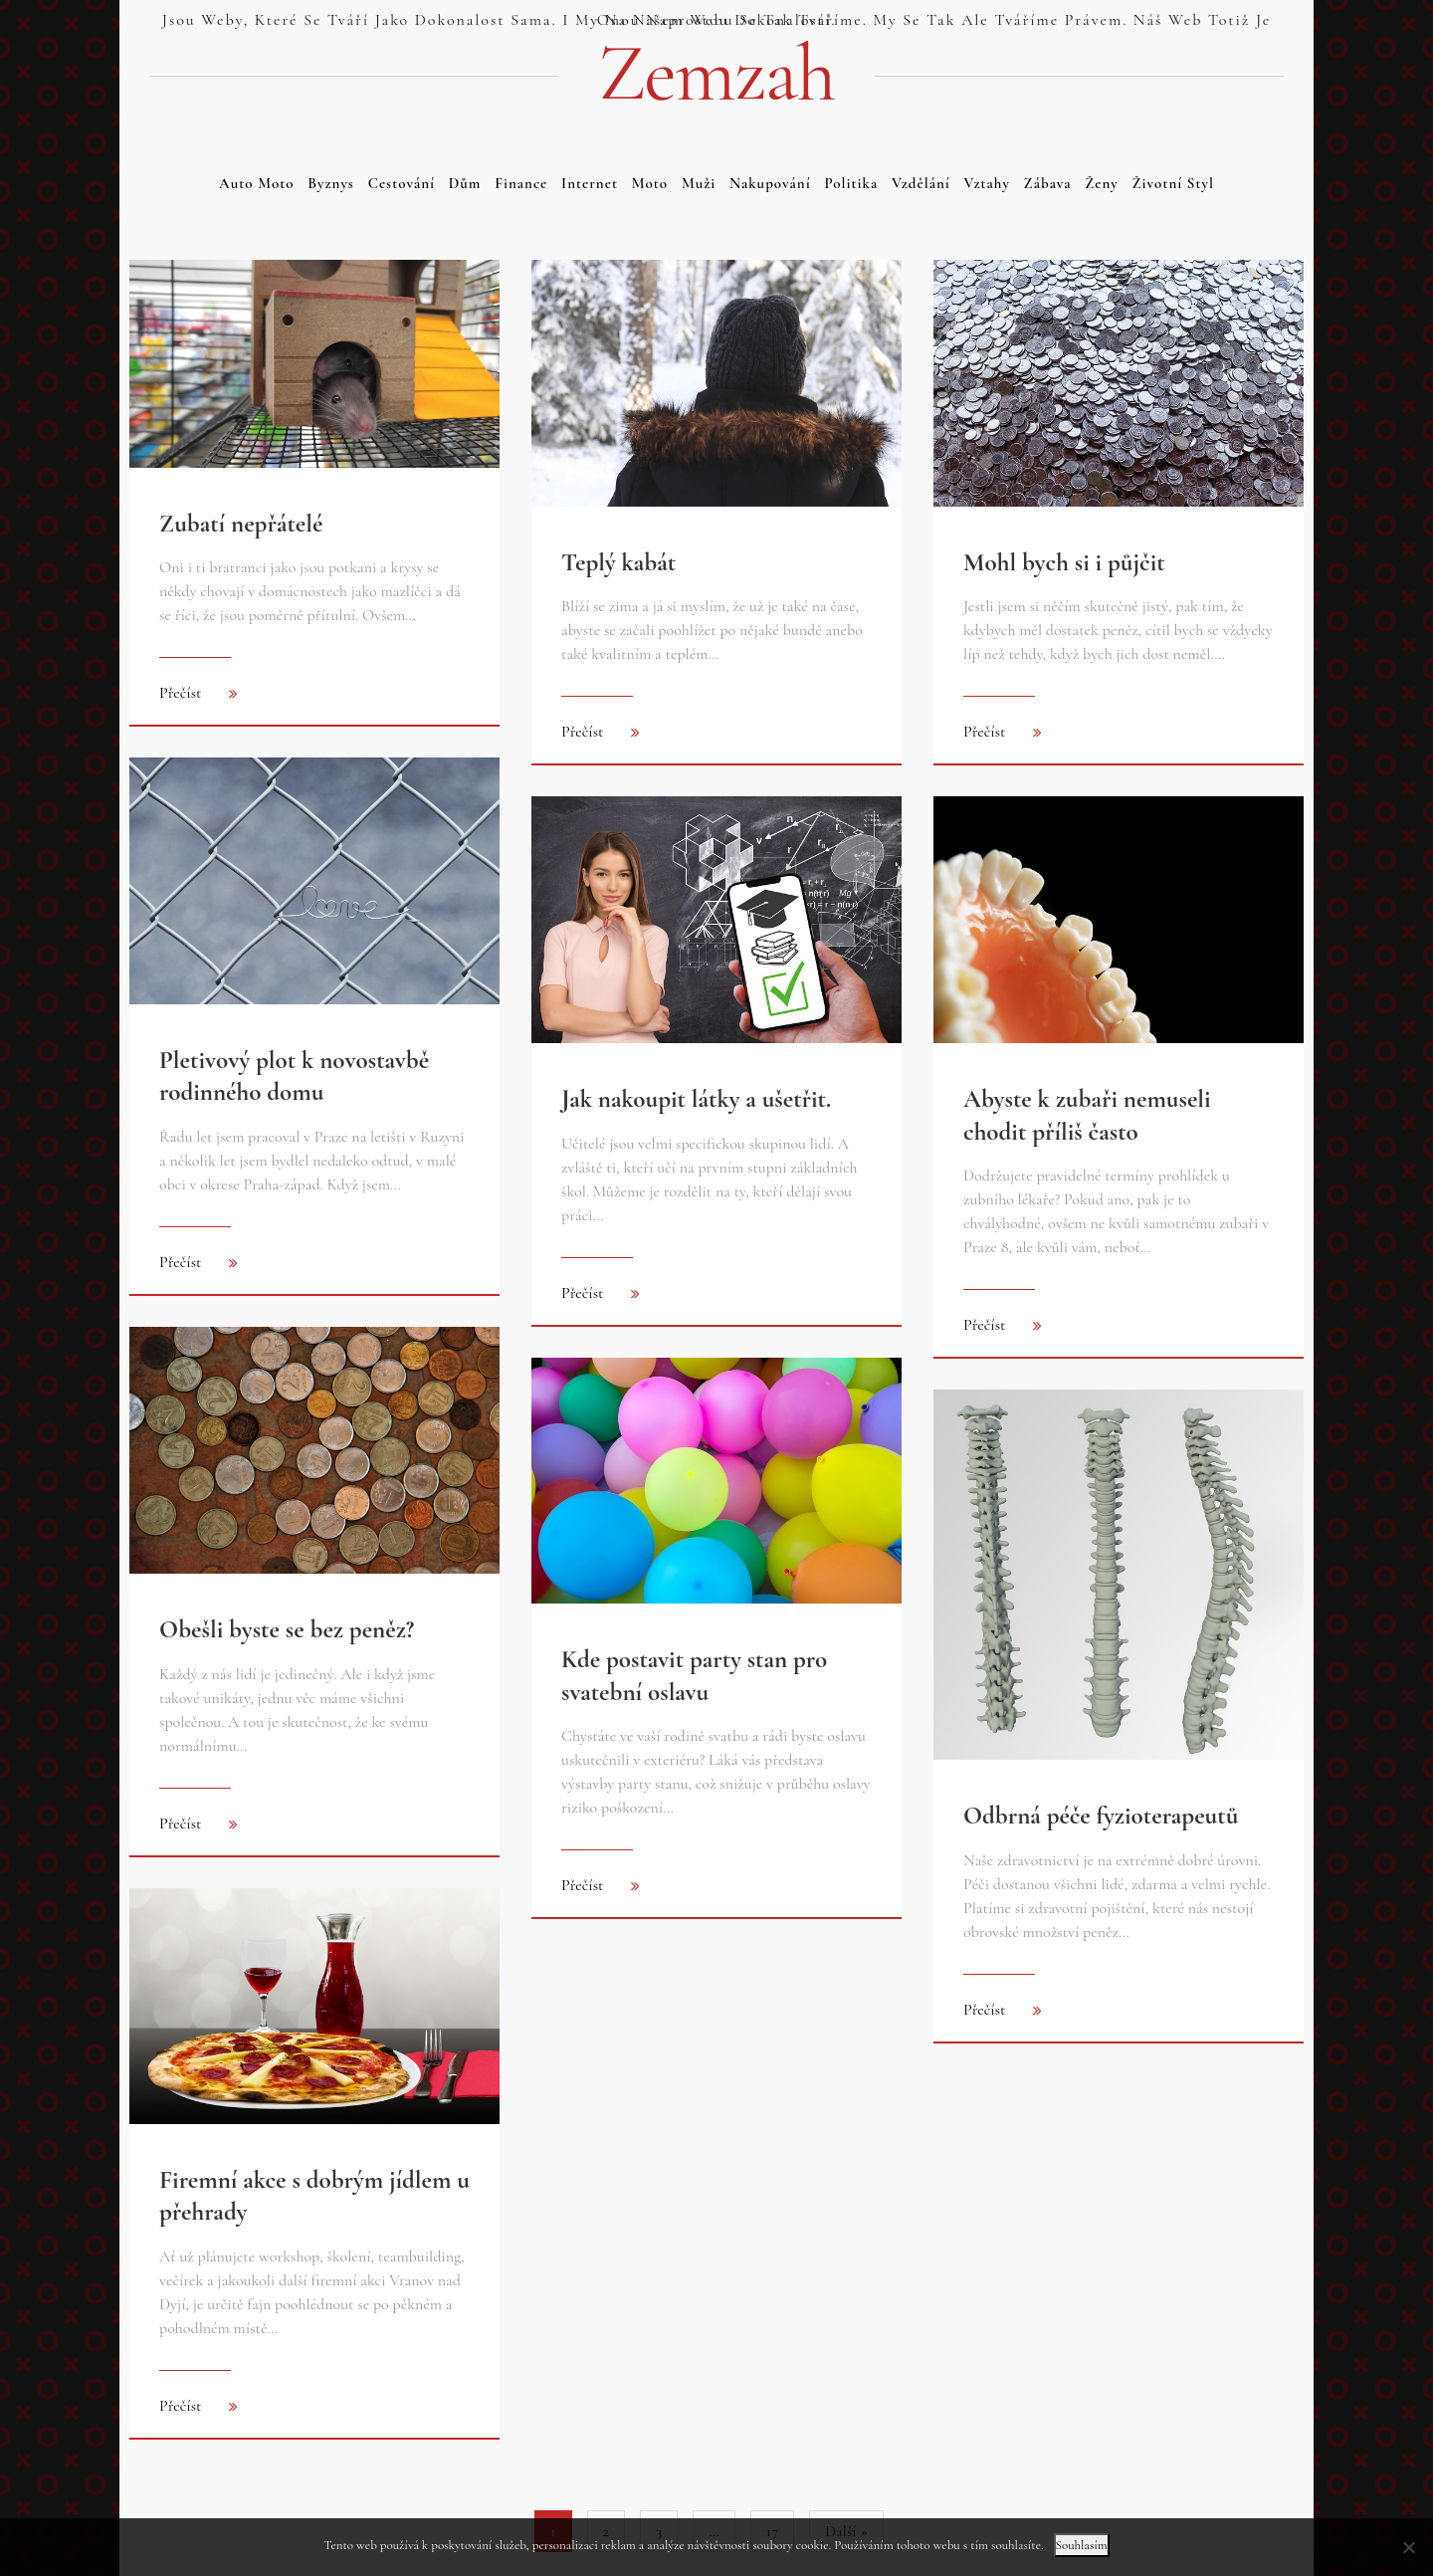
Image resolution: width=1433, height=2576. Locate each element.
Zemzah (716, 73)
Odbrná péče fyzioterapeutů (1100, 1815)
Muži (699, 183)
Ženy (1102, 183)
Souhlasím (1082, 2545)
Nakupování (770, 183)
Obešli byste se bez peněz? (286, 1629)
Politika (851, 183)
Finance (521, 183)
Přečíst (180, 693)
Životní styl (1173, 183)
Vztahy (987, 183)
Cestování (401, 183)
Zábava (1048, 183)
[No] (1408, 2547)
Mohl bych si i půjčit (1064, 562)
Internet (589, 183)
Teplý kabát (618, 562)
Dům (465, 183)
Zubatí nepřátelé (240, 523)
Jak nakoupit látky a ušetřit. (696, 1099)
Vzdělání (921, 183)
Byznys (330, 183)
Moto (650, 183)
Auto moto (256, 183)
